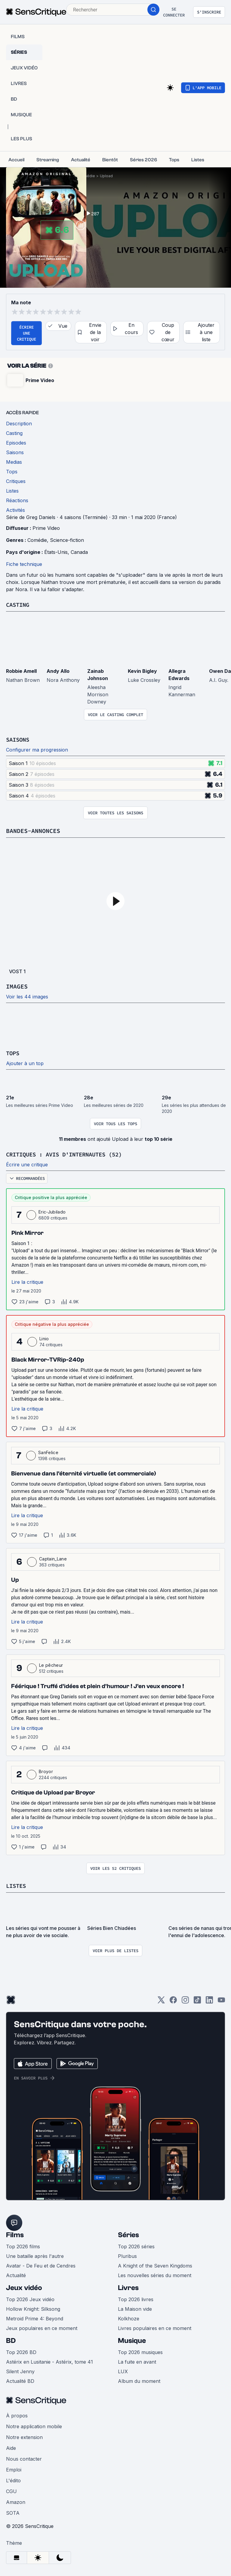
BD (11, 2341)
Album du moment (139, 2381)
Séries (128, 2235)
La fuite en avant (137, 2362)
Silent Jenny (20, 2371)
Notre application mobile (34, 2426)
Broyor (46, 1771)
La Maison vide (135, 2309)
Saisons (18, 739)
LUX (123, 2371)
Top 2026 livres (135, 2299)
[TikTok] (197, 2001)
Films (15, 2235)
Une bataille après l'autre (35, 2256)
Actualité (16, 2275)
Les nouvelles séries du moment (154, 2275)
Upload (106, 176)
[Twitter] (161, 2001)
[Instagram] (185, 2001)
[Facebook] (173, 2001)
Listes (17, 1885)
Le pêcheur (51, 1665)
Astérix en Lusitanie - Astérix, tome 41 (49, 2362)
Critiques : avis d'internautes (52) (69, 1154)
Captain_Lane (53, 1558)
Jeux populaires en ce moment (41, 2328)
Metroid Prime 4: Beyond (34, 2319)
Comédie (87, 176)
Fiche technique (24, 564)
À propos (17, 2416)
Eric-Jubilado (52, 1211)
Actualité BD (20, 2381)
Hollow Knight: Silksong (33, 2309)
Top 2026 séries (136, 2246)
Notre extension (24, 2437)
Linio (44, 1338)
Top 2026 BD (21, 2352)
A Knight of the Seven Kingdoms (155, 2266)
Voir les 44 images (27, 997)
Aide (11, 2448)
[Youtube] (221, 2001)
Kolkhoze (128, 2319)
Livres (128, 2288)
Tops (13, 1053)
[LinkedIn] (209, 2001)
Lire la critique (27, 1282)
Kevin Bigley (142, 671)
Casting (18, 604)
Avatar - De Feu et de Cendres (40, 2266)
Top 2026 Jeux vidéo (30, 2299)
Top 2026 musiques (140, 2352)
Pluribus (127, 2256)
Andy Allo (58, 671)
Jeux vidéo (24, 2288)
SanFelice (48, 1452)
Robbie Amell (21, 671)
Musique (132, 2341)
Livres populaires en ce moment (154, 2328)
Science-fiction (67, 540)
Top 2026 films (23, 2246)
